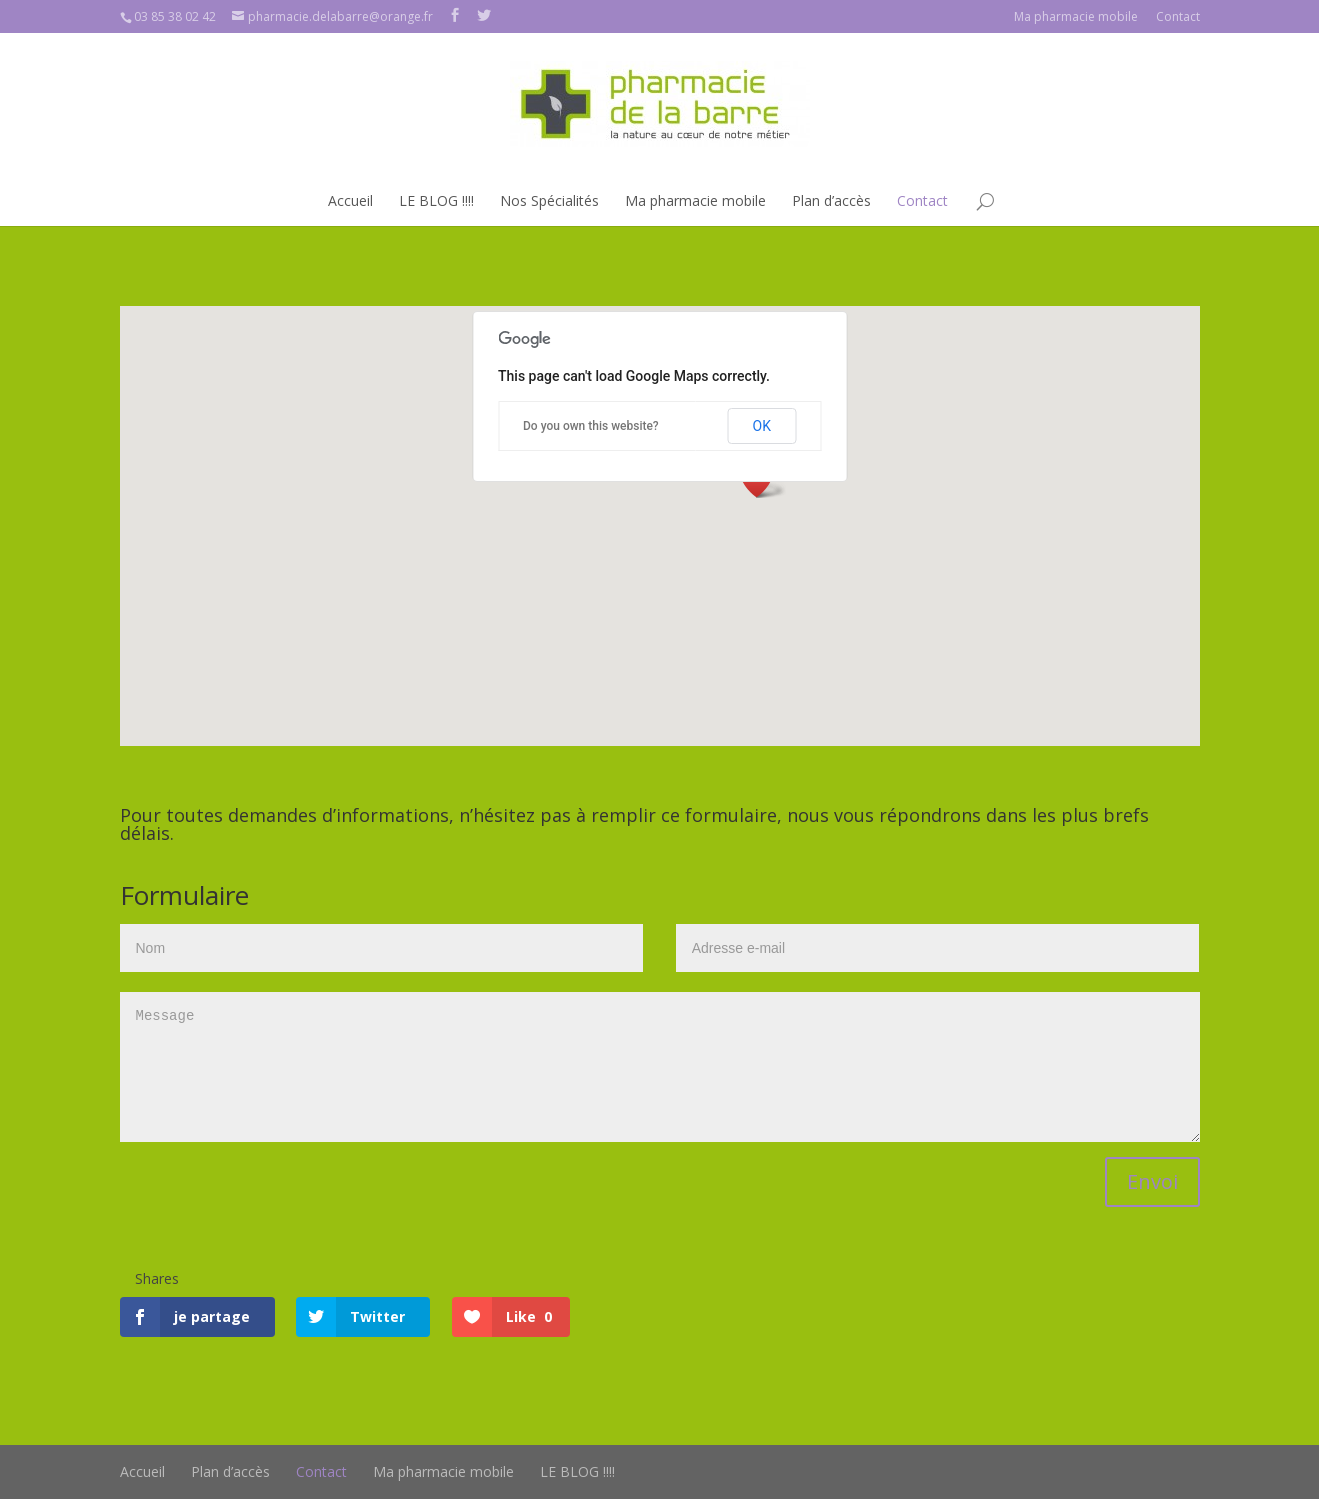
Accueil (350, 200)
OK (762, 426)
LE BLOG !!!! (436, 200)
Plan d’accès (831, 200)
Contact (1178, 16)
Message (660, 1067)
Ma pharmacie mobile (1076, 16)
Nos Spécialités (549, 200)
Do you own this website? (591, 426)
